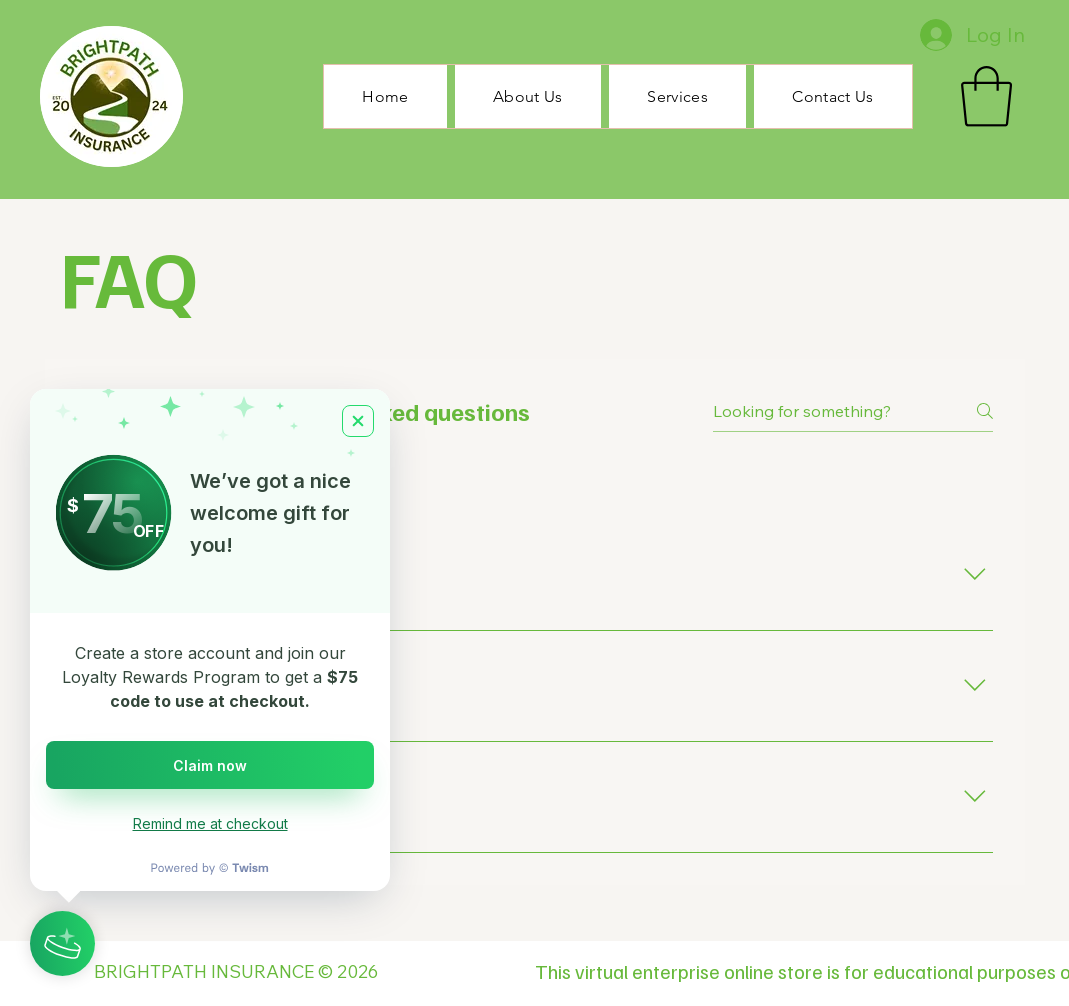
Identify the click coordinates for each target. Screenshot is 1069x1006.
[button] (986, 96)
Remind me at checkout (210, 823)
